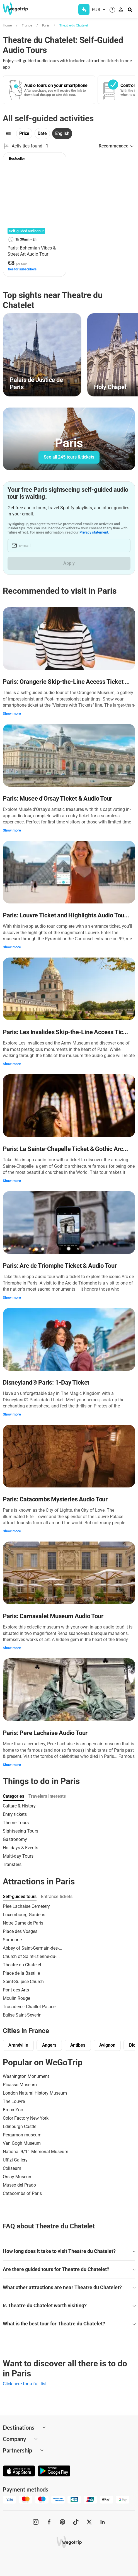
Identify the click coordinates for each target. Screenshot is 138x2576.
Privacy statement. (94, 532)
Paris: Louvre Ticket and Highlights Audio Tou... (66, 915)
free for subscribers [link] (22, 269)
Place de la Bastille (21, 1973)
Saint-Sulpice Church (23, 1981)
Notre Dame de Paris (23, 1923)
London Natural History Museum (35, 2093)
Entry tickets (15, 1814)
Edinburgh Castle (19, 2126)
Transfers (12, 1864)
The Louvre (14, 2101)
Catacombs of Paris (22, 2193)
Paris (45, 25)
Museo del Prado (19, 2185)
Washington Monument (26, 2076)
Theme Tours (16, 1822)
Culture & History (19, 1806)
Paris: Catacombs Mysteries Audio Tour (55, 1499)
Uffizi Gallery (15, 2160)
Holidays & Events (20, 1847)
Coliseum (12, 2168)
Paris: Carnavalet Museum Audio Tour (53, 1616)
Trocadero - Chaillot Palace (29, 2006)
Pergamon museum (22, 2135)
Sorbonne (12, 1939)
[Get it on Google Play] (54, 2471)
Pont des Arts (16, 1990)
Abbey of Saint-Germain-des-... (32, 1948)
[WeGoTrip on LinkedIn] (102, 2521)
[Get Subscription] (83, 9)
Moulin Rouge (16, 1998)
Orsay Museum (18, 2176)
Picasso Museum (20, 2084)
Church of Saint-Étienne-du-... (31, 1956)
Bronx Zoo (13, 2109)
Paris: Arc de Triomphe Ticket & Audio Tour (60, 1265)
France (27, 25)
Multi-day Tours (18, 1856)
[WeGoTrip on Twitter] (89, 2521)
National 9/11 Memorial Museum (35, 2151)
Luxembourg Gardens (24, 1914)
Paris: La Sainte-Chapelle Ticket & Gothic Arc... (65, 1148)
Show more (12, 713)
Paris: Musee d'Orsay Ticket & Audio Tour (57, 798)
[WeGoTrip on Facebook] (49, 2521)
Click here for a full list (25, 2383)
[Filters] (8, 133)
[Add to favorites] (58, 158)
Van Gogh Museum (22, 2143)
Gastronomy (15, 1839)
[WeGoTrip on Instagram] (35, 2521)
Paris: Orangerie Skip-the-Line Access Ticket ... (66, 681)
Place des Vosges (20, 1931)
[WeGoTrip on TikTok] (75, 2521)
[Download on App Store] (19, 2471)
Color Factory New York (26, 2118)
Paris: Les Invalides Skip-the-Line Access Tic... (65, 1032)
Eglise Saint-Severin (22, 2015)
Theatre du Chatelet (73, 25)
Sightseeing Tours (20, 1831)
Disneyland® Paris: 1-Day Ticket (46, 1382)
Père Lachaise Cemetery (26, 1906)
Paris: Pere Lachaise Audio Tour (45, 1732)
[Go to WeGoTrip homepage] (17, 9)
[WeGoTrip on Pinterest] (62, 2521)
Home (7, 25)
